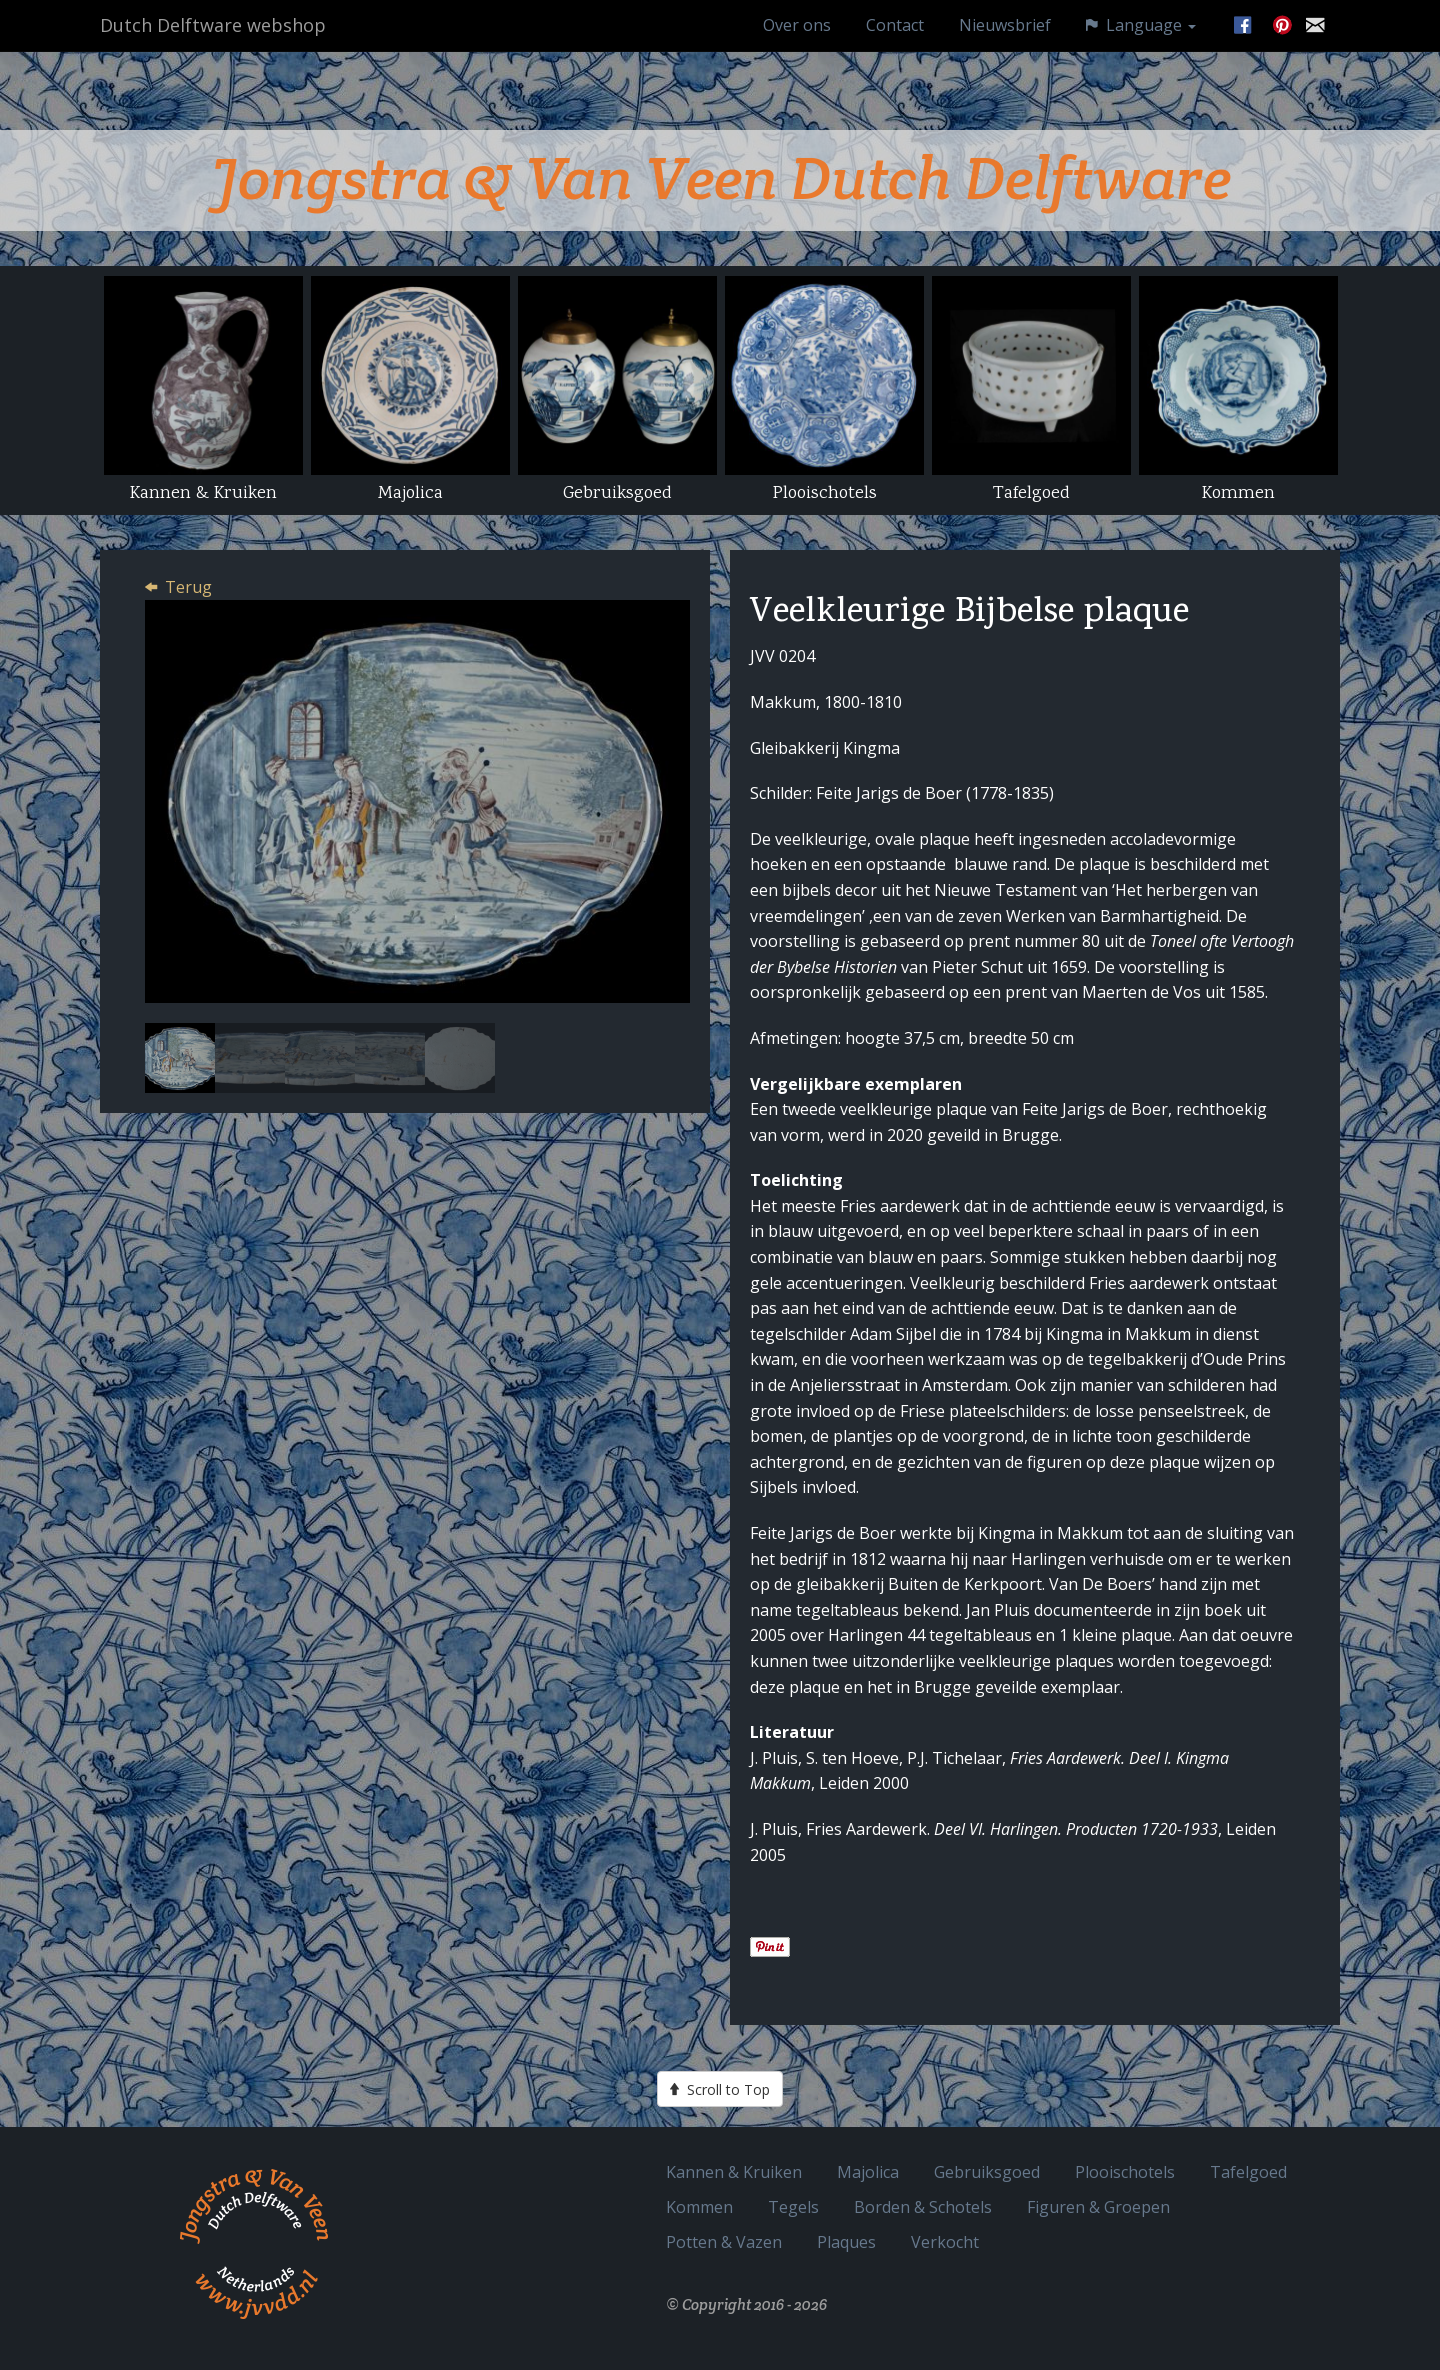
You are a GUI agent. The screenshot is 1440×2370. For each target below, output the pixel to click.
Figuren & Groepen (1098, 2206)
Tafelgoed (1248, 2171)
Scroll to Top (720, 2089)
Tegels (793, 2206)
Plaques (846, 2241)
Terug (188, 587)
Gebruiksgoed (987, 2171)
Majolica (868, 2171)
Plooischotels (1125, 2171)
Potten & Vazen (724, 2241)
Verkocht (945, 2241)
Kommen (699, 2206)
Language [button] (1141, 44)
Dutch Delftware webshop (213, 45)
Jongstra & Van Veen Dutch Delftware (720, 178)
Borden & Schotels (923, 2206)
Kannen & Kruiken (734, 2171)
